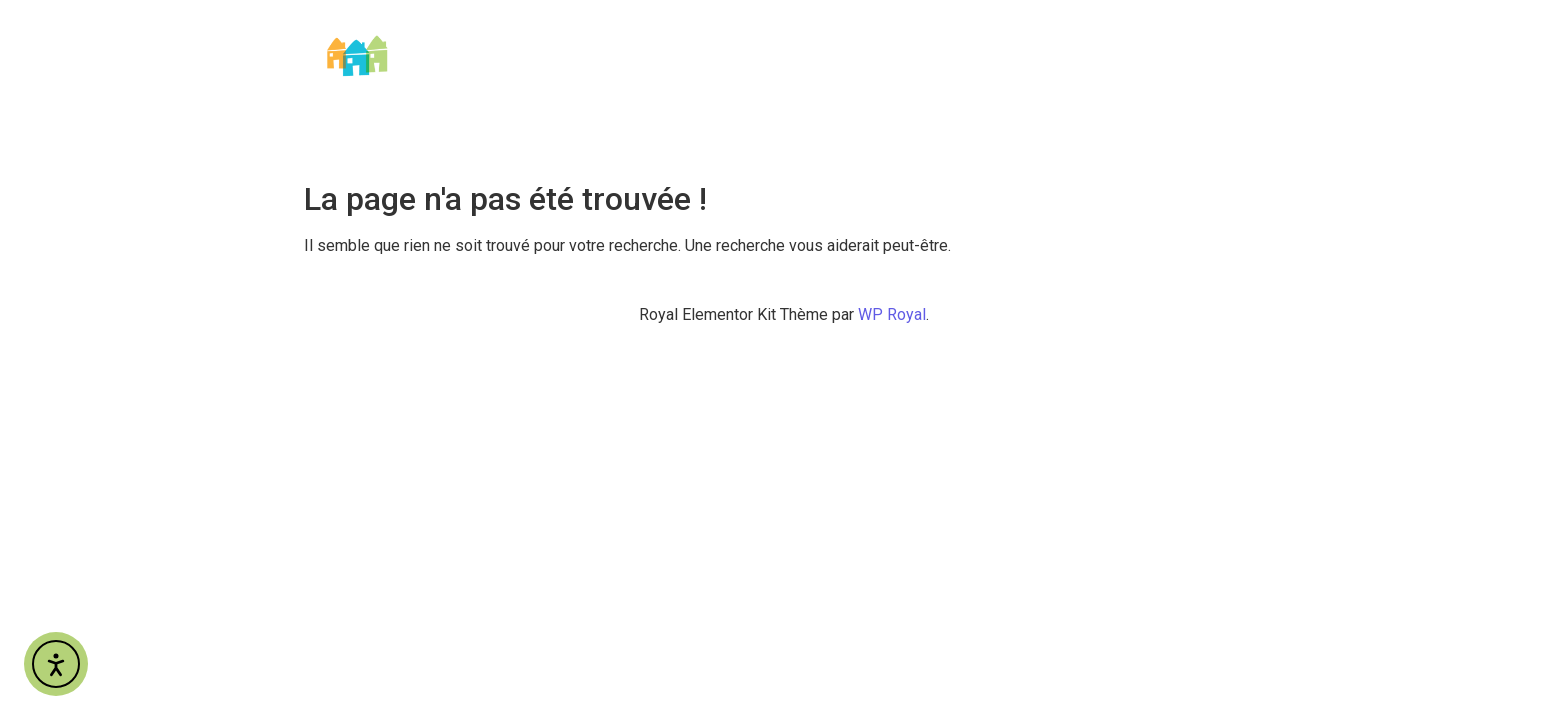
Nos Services (1197, 35)
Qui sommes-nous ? (911, 35)
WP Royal (892, 314)
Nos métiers (1061, 35)
